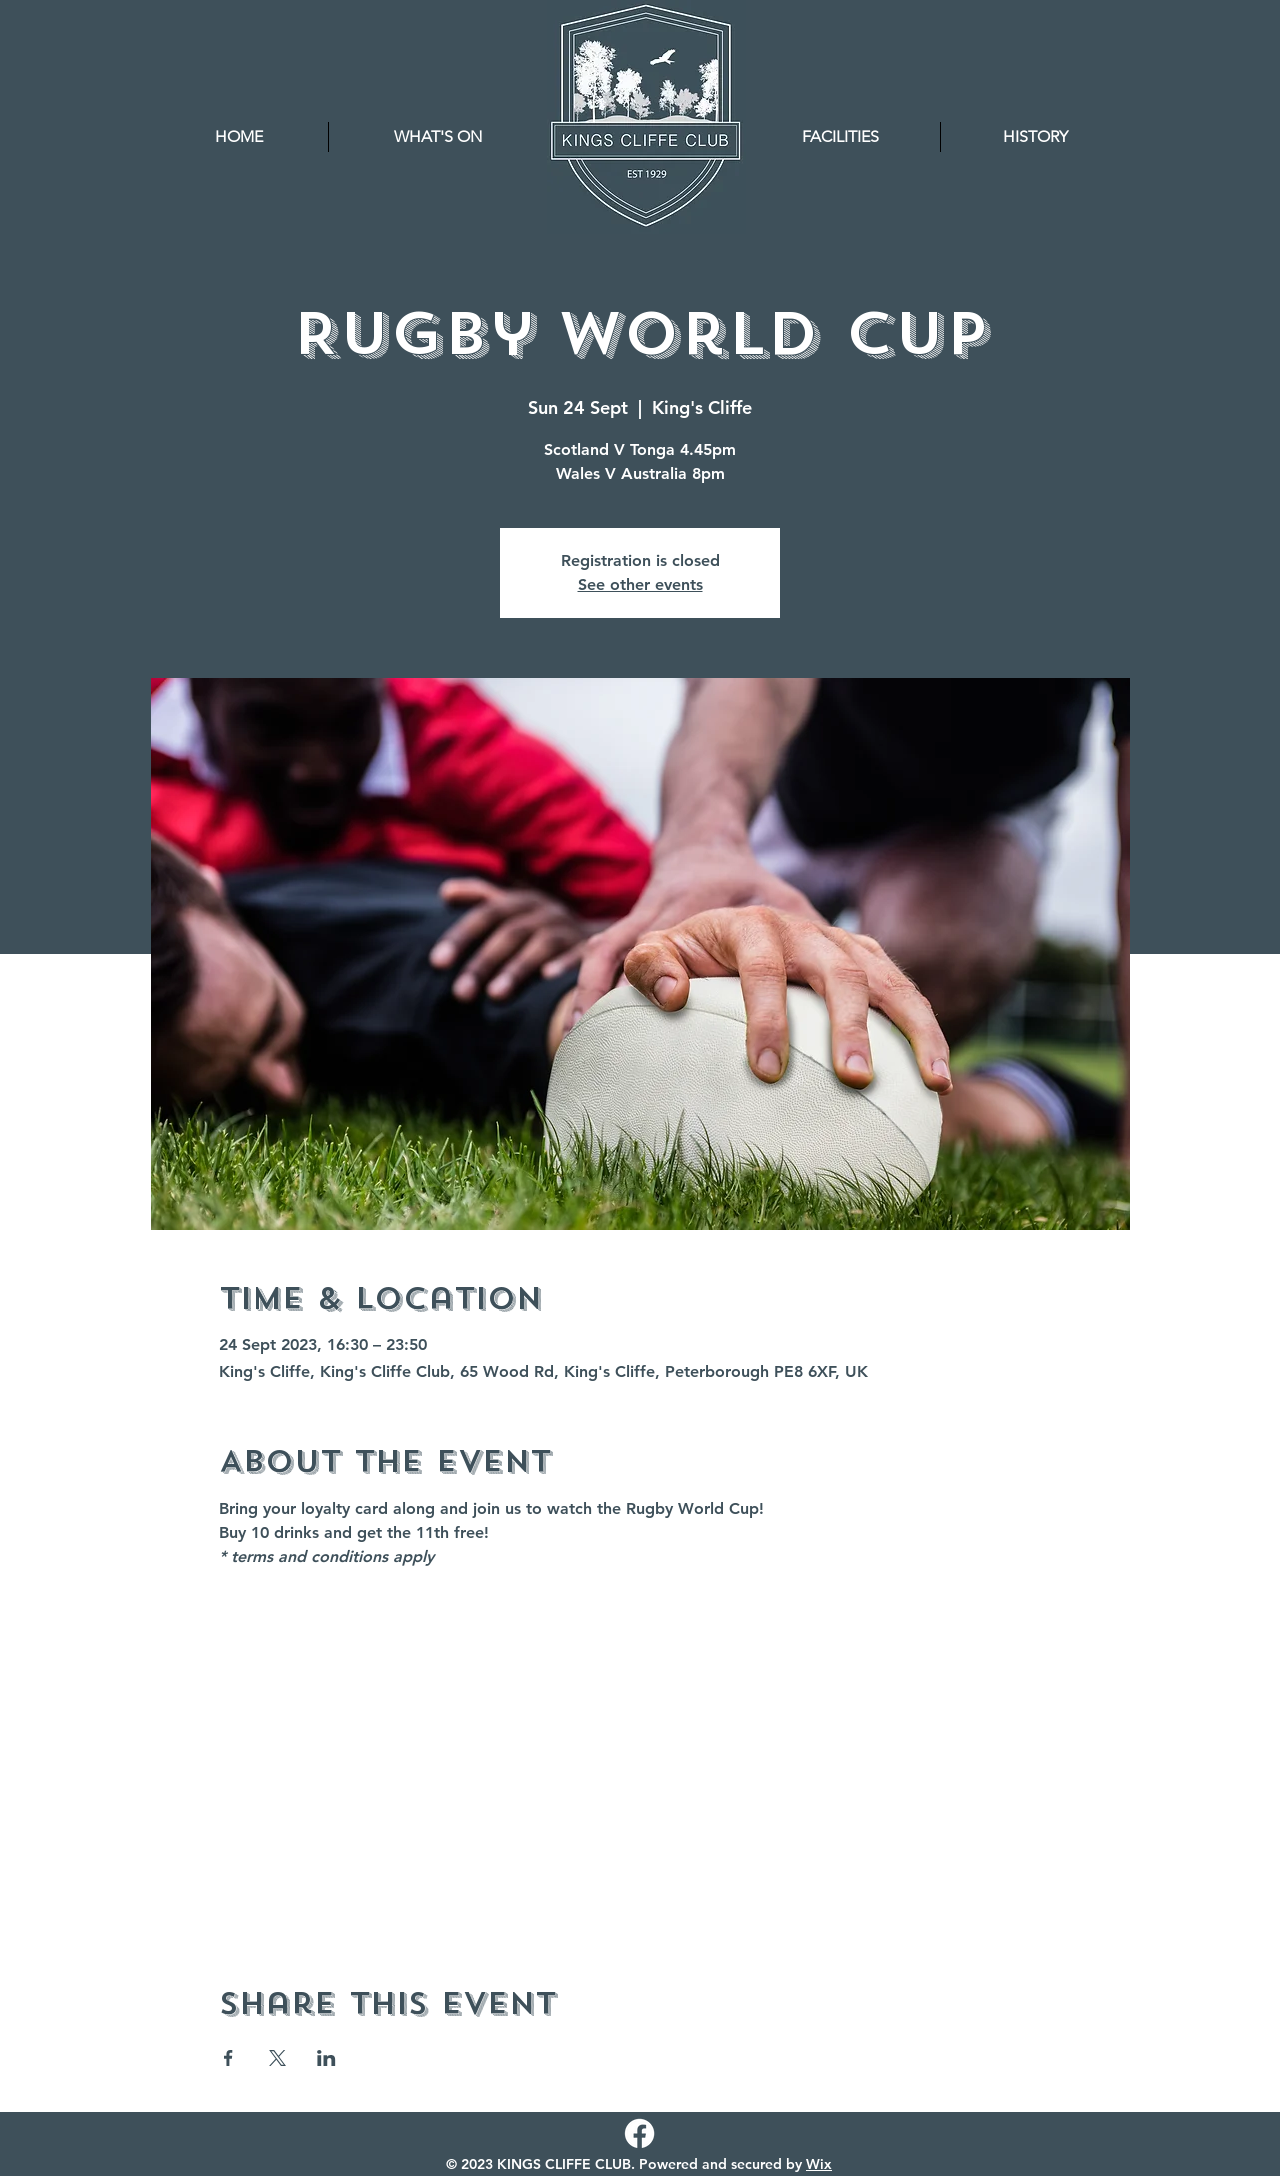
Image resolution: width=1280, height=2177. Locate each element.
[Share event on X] (277, 2058)
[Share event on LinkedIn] (326, 2058)
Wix (819, 2164)
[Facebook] (639, 2133)
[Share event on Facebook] (228, 2058)
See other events (640, 584)
